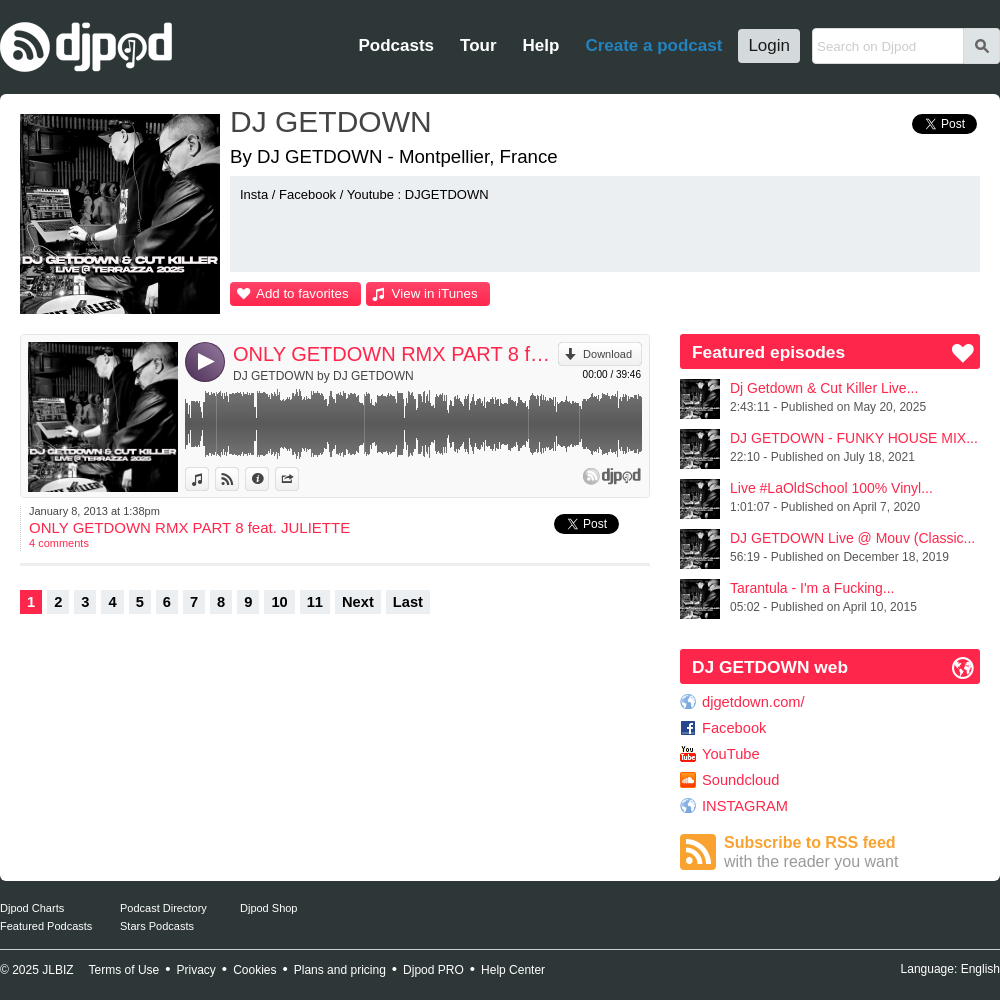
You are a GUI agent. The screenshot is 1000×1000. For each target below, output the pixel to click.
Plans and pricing (340, 970)
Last (408, 602)
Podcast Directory (163, 908)
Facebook (734, 728)
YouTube (731, 754)
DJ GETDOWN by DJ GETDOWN (323, 376)
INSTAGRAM (745, 806)
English (980, 969)
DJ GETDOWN (331, 121)
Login (769, 45)
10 (279, 602)
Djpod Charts (32, 908)
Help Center (513, 970)
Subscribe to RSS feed (852, 852)
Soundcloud (740, 780)
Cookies (254, 970)
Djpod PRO (433, 970)
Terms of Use (124, 970)
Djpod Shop (269, 908)
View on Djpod (238, 479)
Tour (478, 45)
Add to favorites (302, 293)
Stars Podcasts (157, 926)
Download (607, 354)
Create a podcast (653, 45)
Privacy (196, 970)
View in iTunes (435, 293)
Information (268, 479)
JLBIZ (57, 970)
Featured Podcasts (46, 926)
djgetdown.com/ (753, 702)
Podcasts (396, 45)
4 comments (59, 543)
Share (298, 479)
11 (315, 602)
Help (541, 45)
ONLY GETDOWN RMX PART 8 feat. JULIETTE (395, 354)
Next (358, 602)
